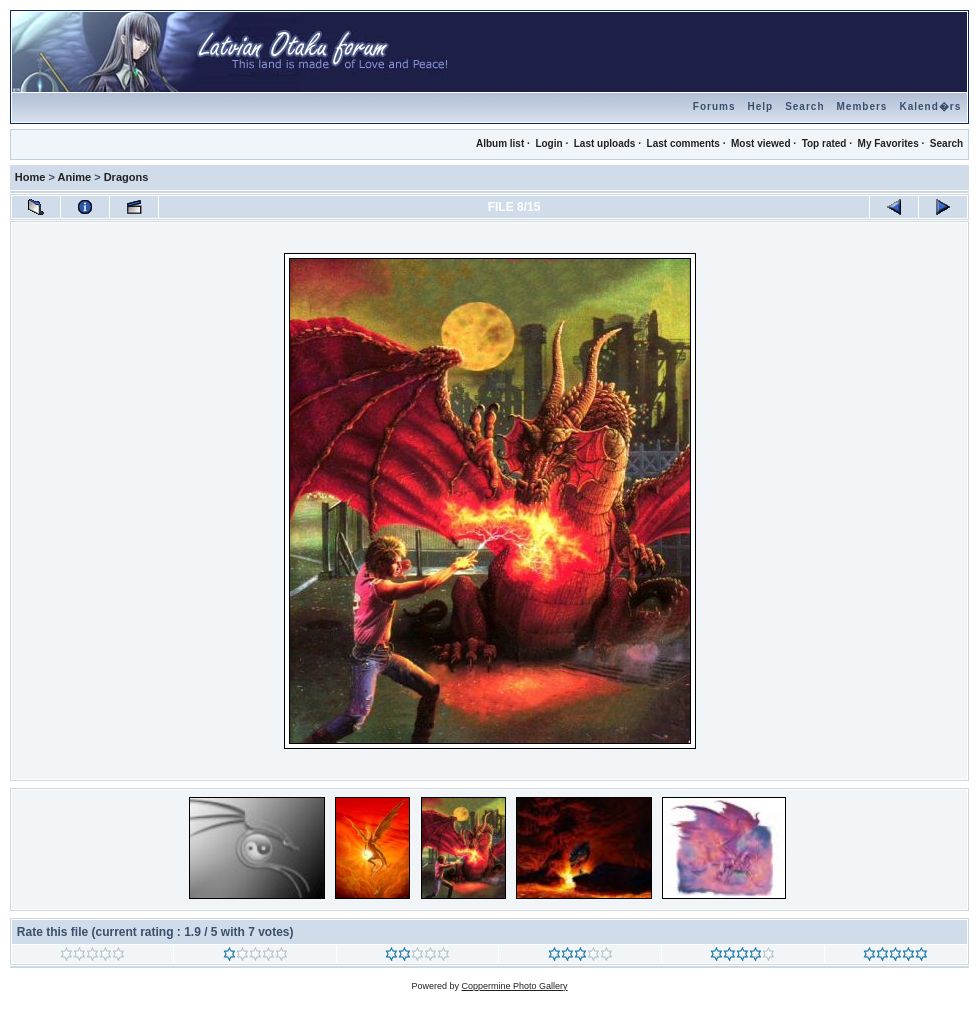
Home (30, 177)
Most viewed (760, 143)
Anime (75, 177)
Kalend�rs (930, 106)
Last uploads (605, 143)
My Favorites (888, 143)
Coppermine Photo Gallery (514, 986)
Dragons (126, 177)
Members (862, 106)
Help (760, 106)
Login (548, 143)
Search (804, 106)
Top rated (824, 143)
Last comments (683, 143)
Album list (500, 143)
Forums (714, 106)
